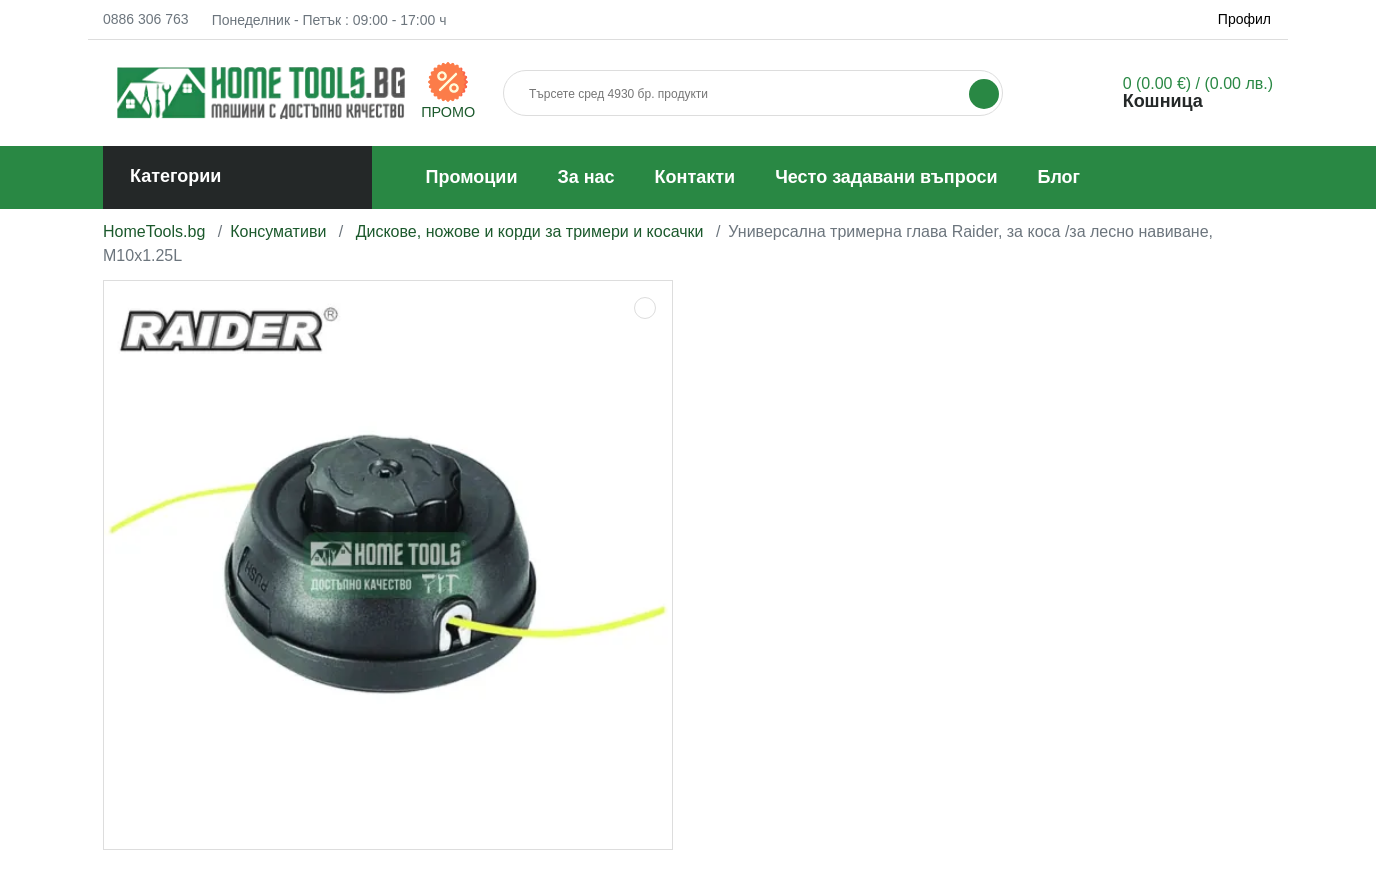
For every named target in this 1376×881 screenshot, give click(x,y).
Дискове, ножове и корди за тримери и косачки (529, 231)
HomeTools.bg (154, 231)
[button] (1173, 92)
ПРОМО (448, 112)
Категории (175, 176)
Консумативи (280, 231)
